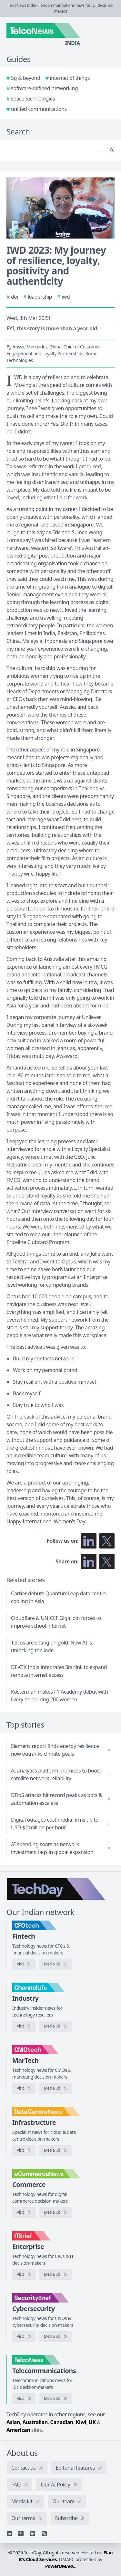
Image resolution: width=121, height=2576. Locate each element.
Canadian (62, 2422)
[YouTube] (32, 2533)
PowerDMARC (60, 2566)
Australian (35, 2422)
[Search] (54, 150)
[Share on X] (107, 1561)
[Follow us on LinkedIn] (88, 1541)
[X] (21, 2533)
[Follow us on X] (107, 1541)
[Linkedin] (9, 2533)
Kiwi (81, 2422)
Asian (13, 2422)
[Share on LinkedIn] (88, 1561)
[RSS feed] (44, 2533)
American (18, 2429)
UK (92, 2422)
